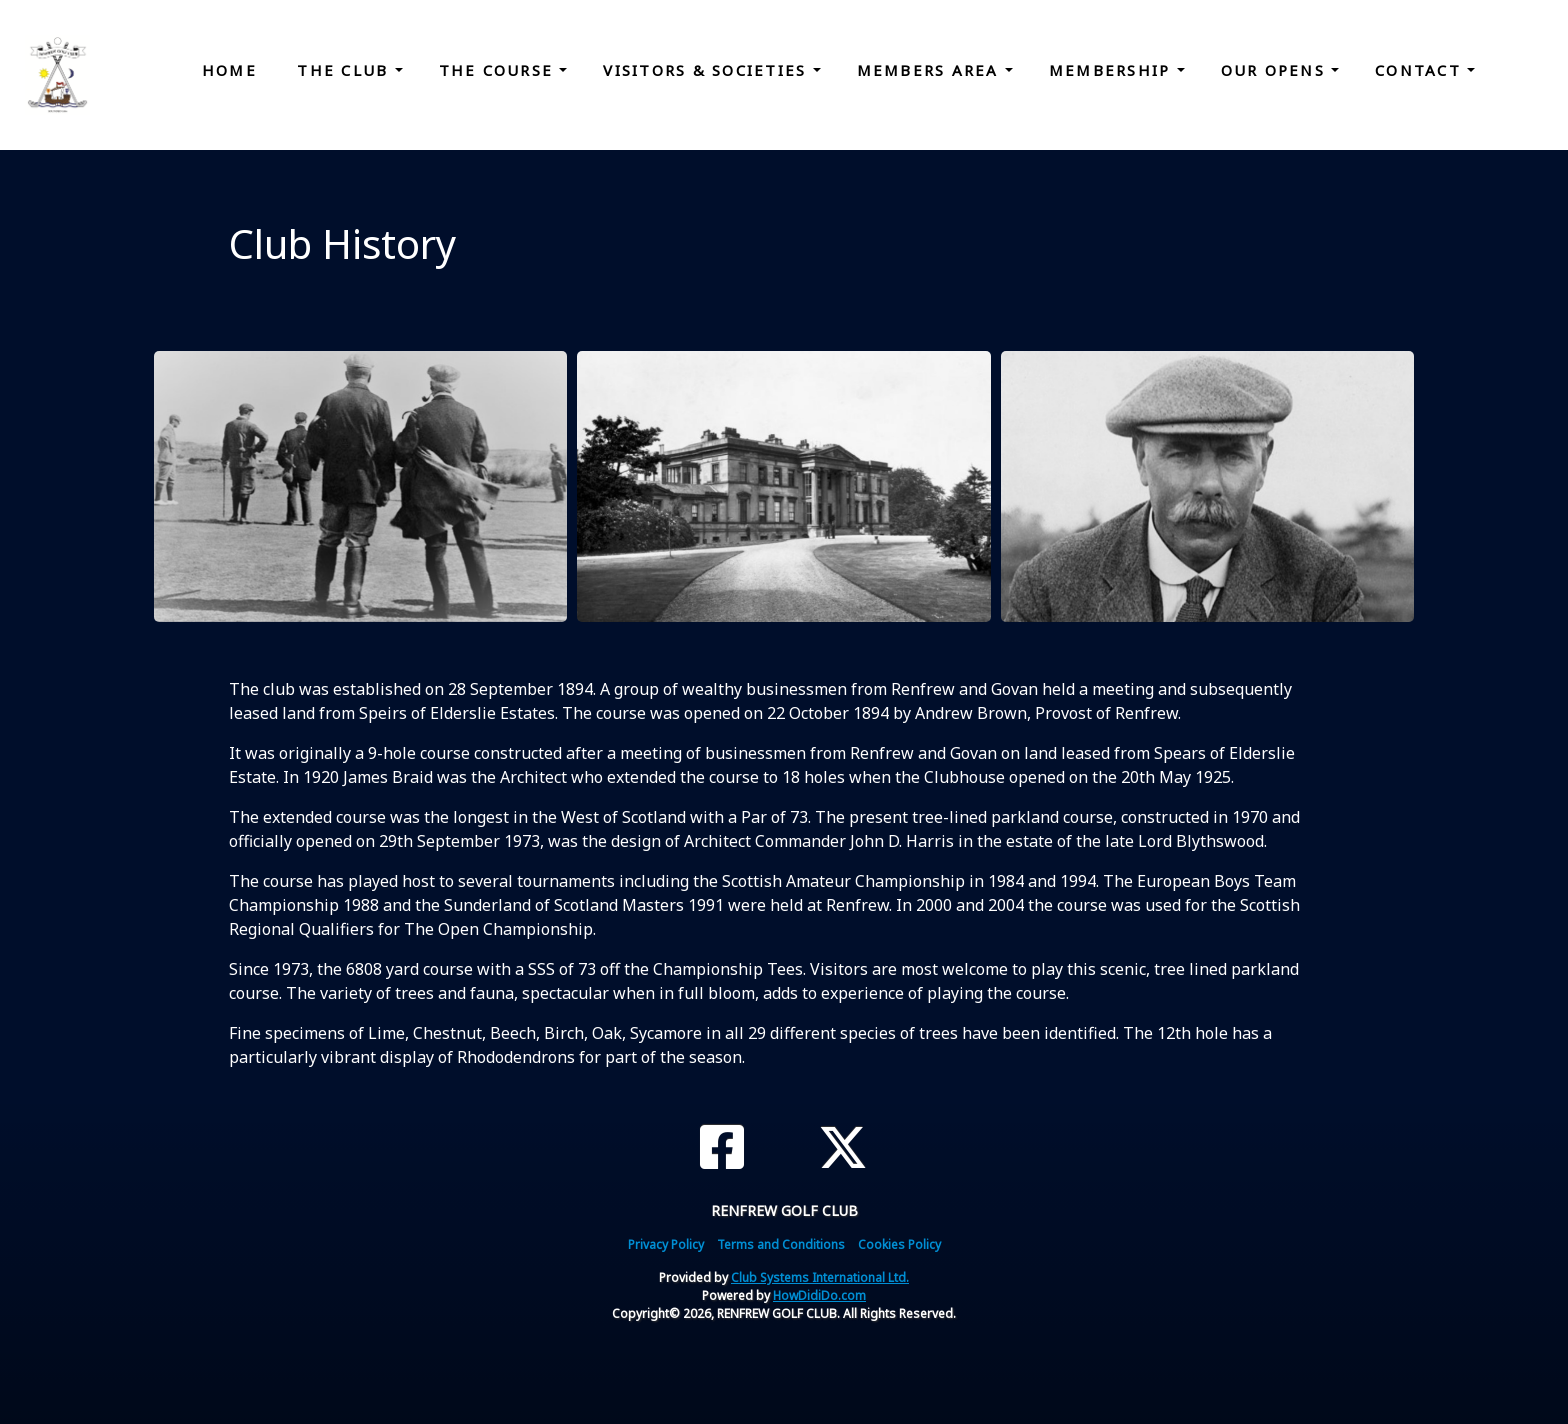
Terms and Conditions (781, 1244)
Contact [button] (1421, 70)
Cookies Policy (899, 1244)
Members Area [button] (931, 70)
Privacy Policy (666, 1244)
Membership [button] (1113, 70)
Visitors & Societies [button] (707, 70)
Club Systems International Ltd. (820, 1277)
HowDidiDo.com (819, 1295)
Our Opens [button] (1276, 70)
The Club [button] (345, 70)
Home (229, 70)
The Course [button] (499, 70)
